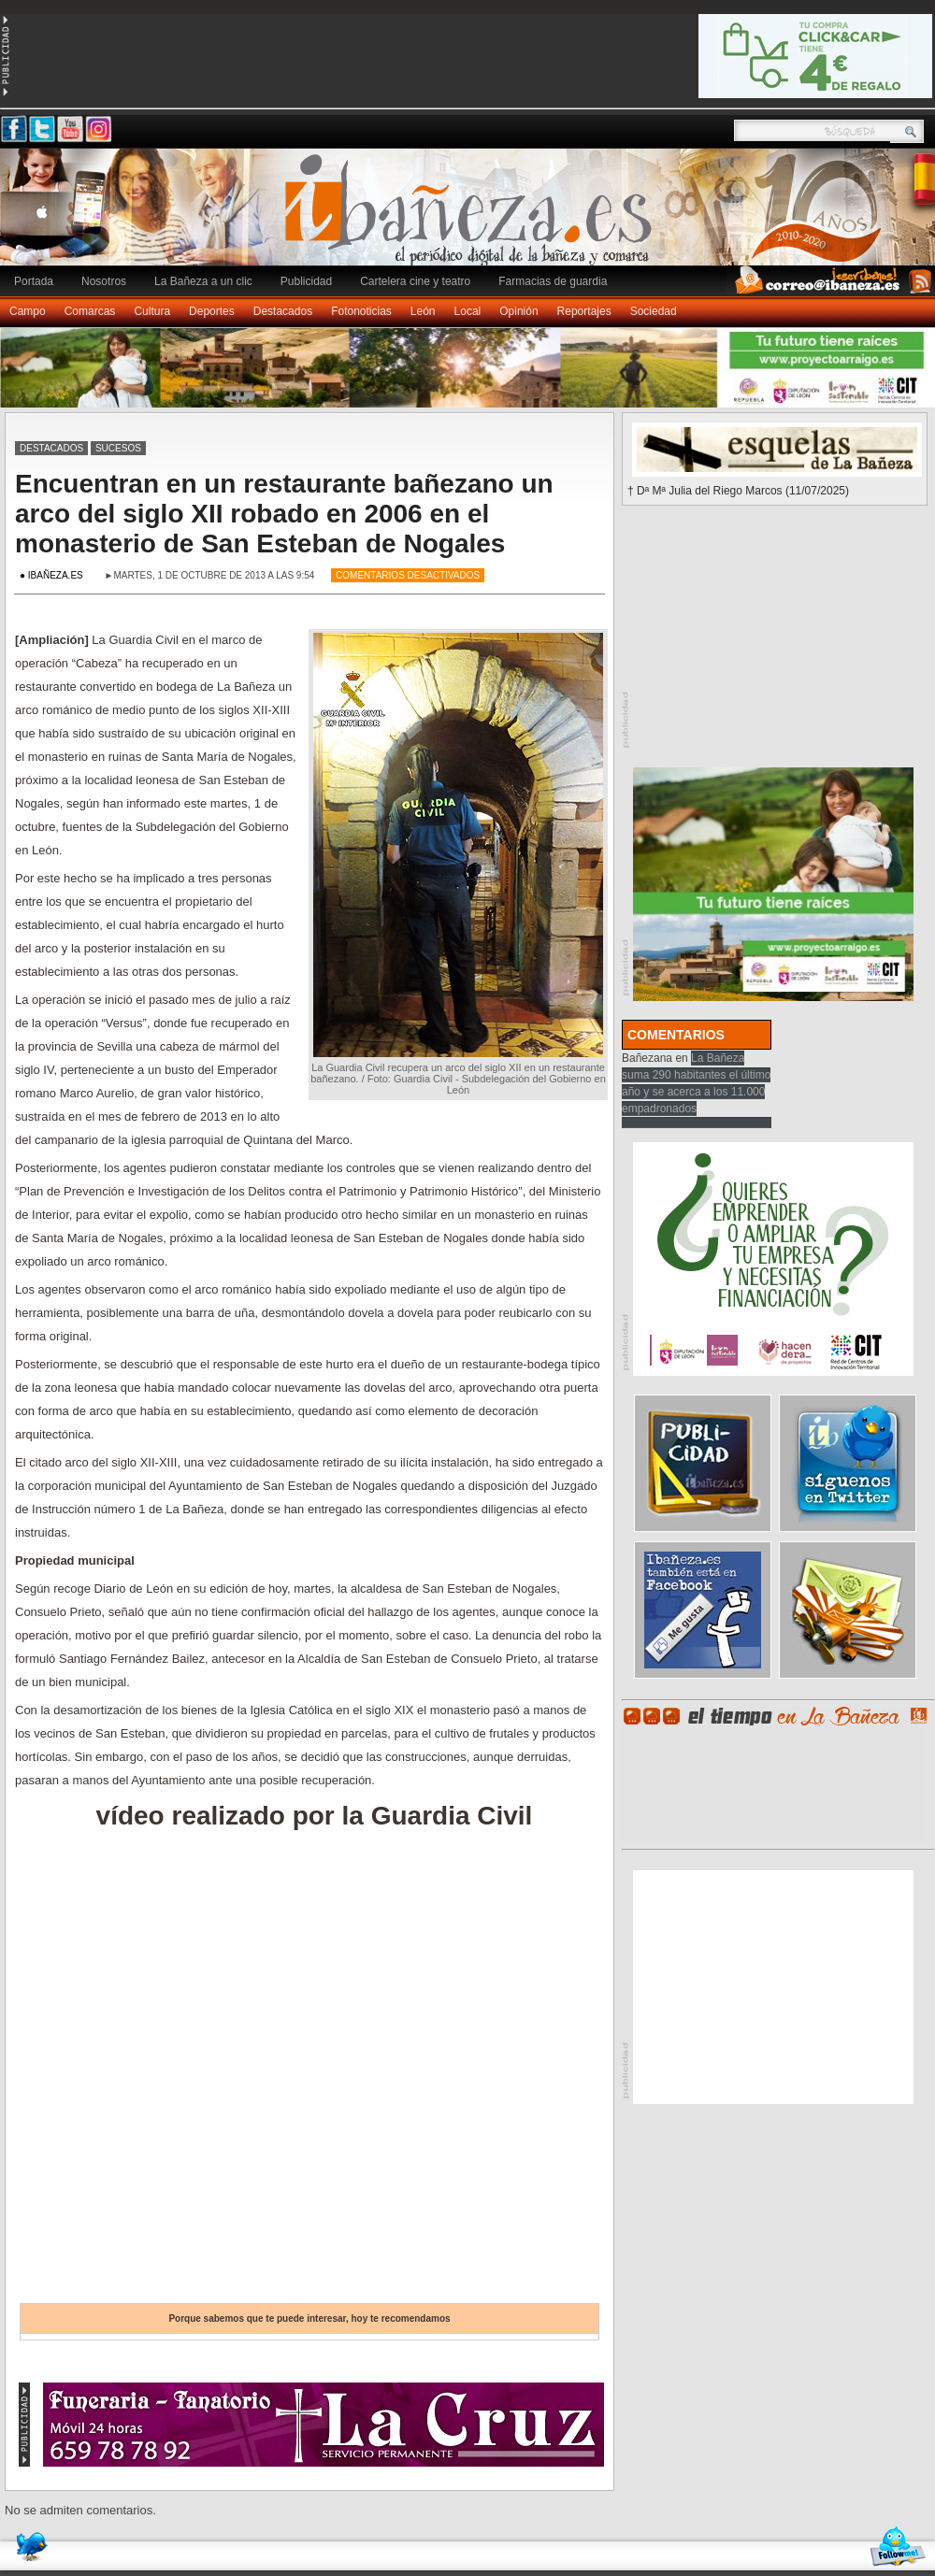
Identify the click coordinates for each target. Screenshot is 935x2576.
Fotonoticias (361, 311)
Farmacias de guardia (552, 281)
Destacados (282, 311)
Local (468, 311)
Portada (33, 281)
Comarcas (90, 311)
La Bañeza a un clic (203, 281)
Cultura (152, 311)
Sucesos (118, 448)
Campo (27, 311)
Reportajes (584, 311)
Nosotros (103, 281)
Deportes (212, 311)
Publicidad (306, 281)
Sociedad (653, 311)
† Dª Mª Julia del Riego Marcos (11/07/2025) (738, 490)
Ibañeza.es (472, 217)
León (423, 311)
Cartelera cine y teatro (415, 281)
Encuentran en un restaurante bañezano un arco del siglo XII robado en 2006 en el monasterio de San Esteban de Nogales (284, 513)
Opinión (518, 311)
